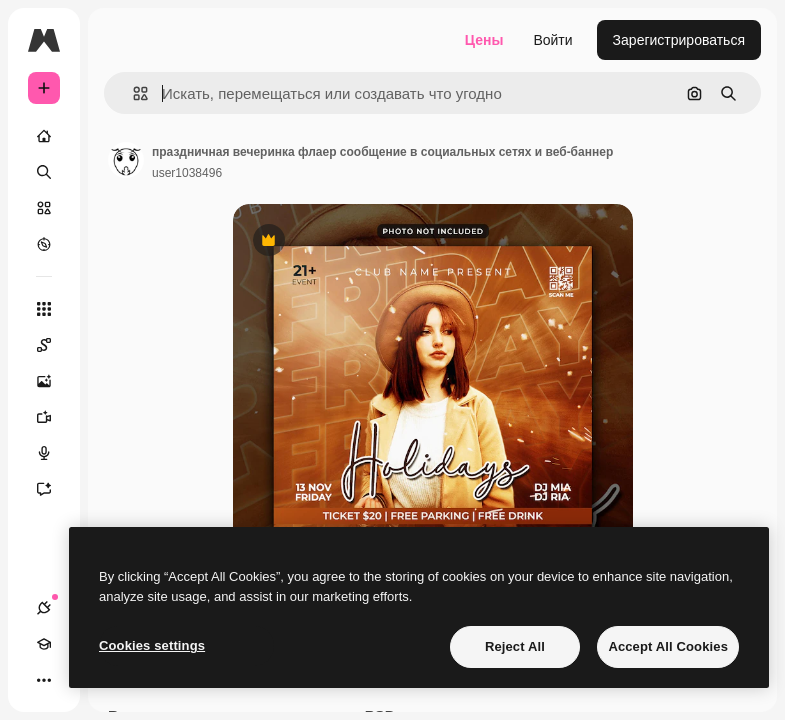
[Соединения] (44, 608)
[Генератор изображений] (54, 381)
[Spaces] (54, 345)
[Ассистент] (54, 489)
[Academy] (44, 644)
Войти (552, 40)
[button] (132, 93)
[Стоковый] (44, 208)
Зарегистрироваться (679, 40)
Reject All (515, 646)
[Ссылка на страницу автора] (126, 160)
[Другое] (44, 680)
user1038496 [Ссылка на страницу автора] (187, 173)
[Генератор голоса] (54, 453)
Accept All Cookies (668, 646)
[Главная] (44, 136)
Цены (484, 40)
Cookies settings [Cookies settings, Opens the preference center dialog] (152, 645)
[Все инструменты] (44, 309)
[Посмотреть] (44, 244)
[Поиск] (44, 172)
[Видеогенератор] (54, 417)
